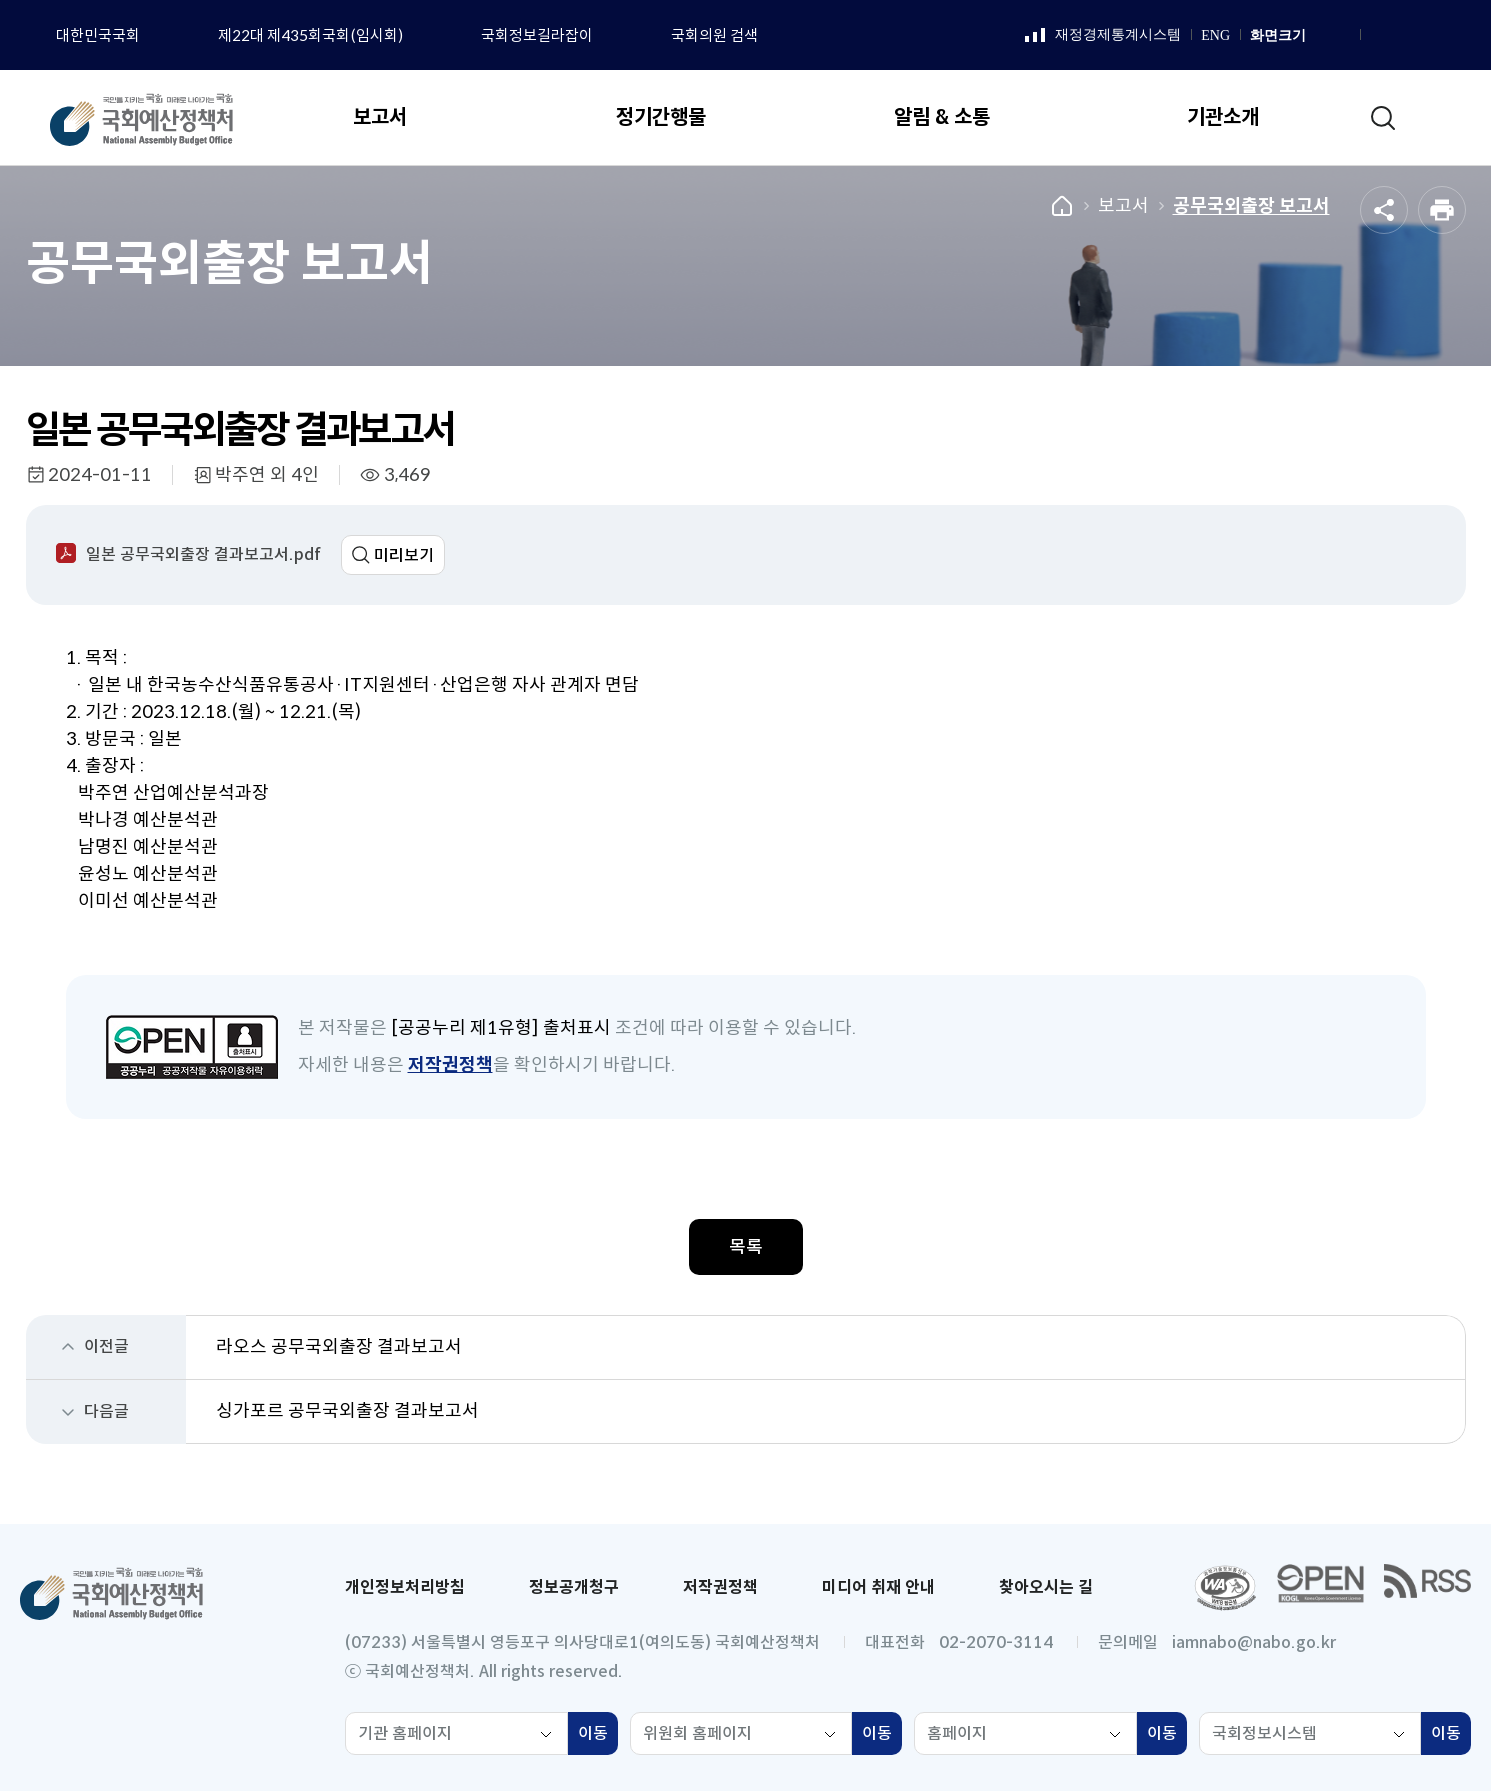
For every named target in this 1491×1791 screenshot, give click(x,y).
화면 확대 (1319, 36)
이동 (598, 1736)
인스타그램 (1403, 36)
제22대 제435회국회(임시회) (310, 35)
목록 (746, 1247)
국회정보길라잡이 (537, 35)
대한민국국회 (98, 35)
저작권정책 (450, 1065)
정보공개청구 (574, 1587)
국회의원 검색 (714, 35)
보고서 (1123, 206)
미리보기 (404, 555)
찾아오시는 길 (1046, 1587)
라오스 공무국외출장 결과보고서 (339, 1347)
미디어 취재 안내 (878, 1587)
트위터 (1453, 36)
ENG (1215, 35)
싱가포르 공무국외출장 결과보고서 (347, 1411)
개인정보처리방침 (405, 1587)
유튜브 (1428, 36)
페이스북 (1378, 36)
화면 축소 (1341, 36)
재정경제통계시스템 (1103, 36)
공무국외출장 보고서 (1251, 206)
